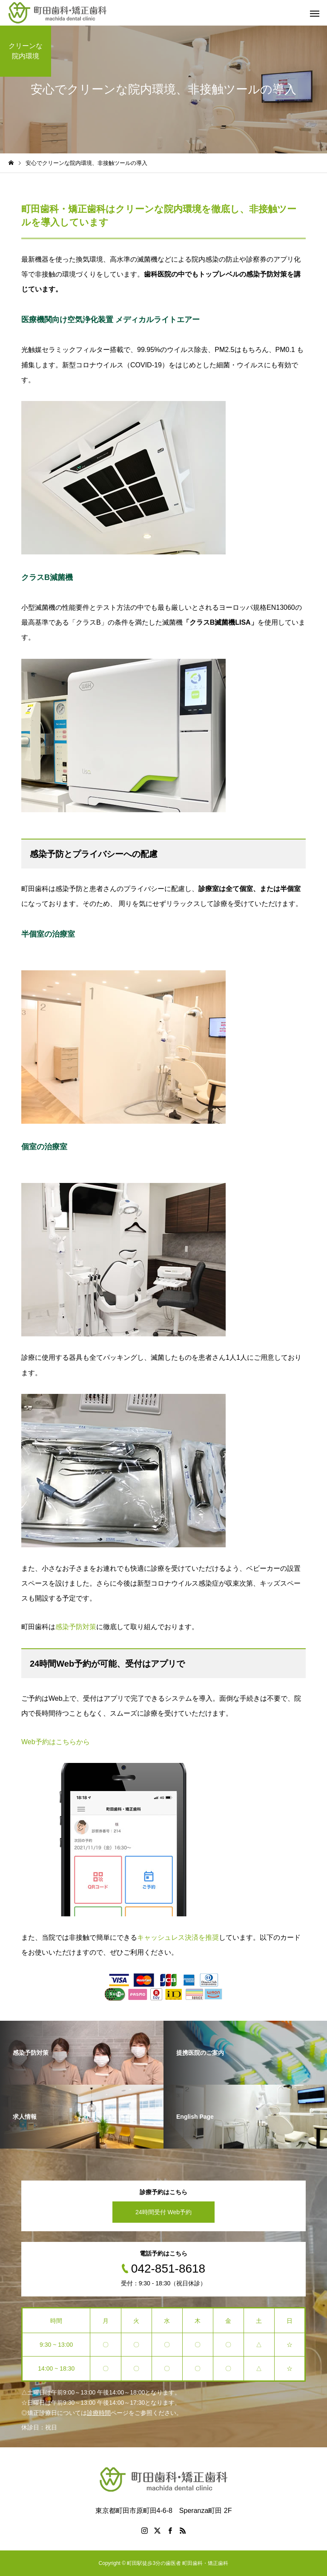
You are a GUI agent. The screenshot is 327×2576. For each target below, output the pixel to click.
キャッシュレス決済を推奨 (178, 1937)
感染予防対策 (75, 1626)
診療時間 (99, 2412)
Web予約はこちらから (55, 1741)
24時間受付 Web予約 (163, 2212)
